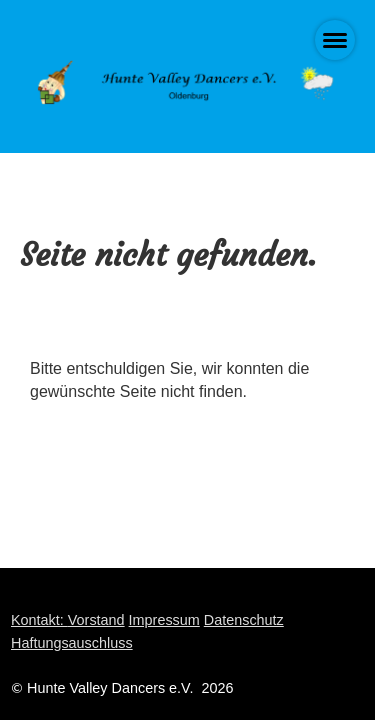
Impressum (164, 620)
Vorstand (96, 620)
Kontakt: (39, 620)
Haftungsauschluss (72, 643)
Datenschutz (244, 620)
